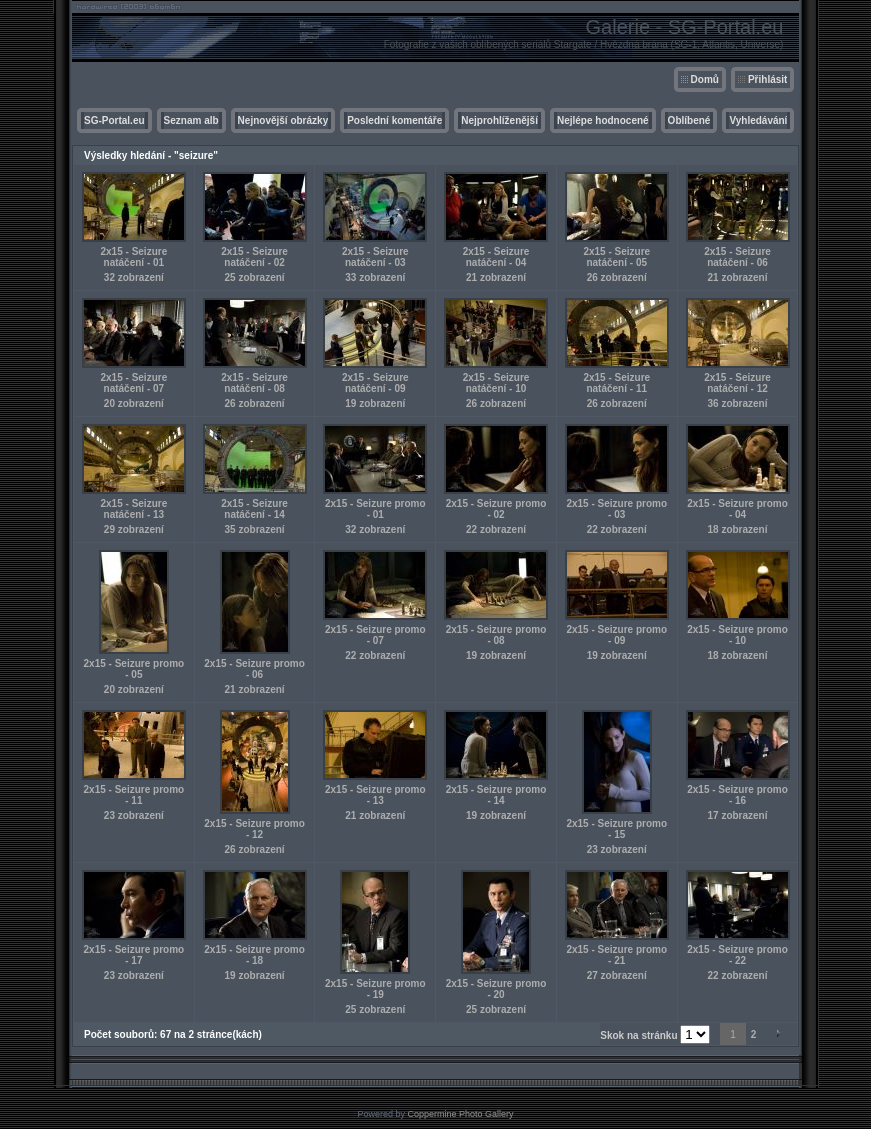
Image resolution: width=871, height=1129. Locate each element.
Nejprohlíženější (499, 120)
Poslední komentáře (394, 120)
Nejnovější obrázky (283, 120)
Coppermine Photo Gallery (460, 1114)
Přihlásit (767, 79)
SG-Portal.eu (114, 120)
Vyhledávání (758, 120)
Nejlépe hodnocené (603, 120)
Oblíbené (689, 120)
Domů (705, 79)
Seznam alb (191, 120)
